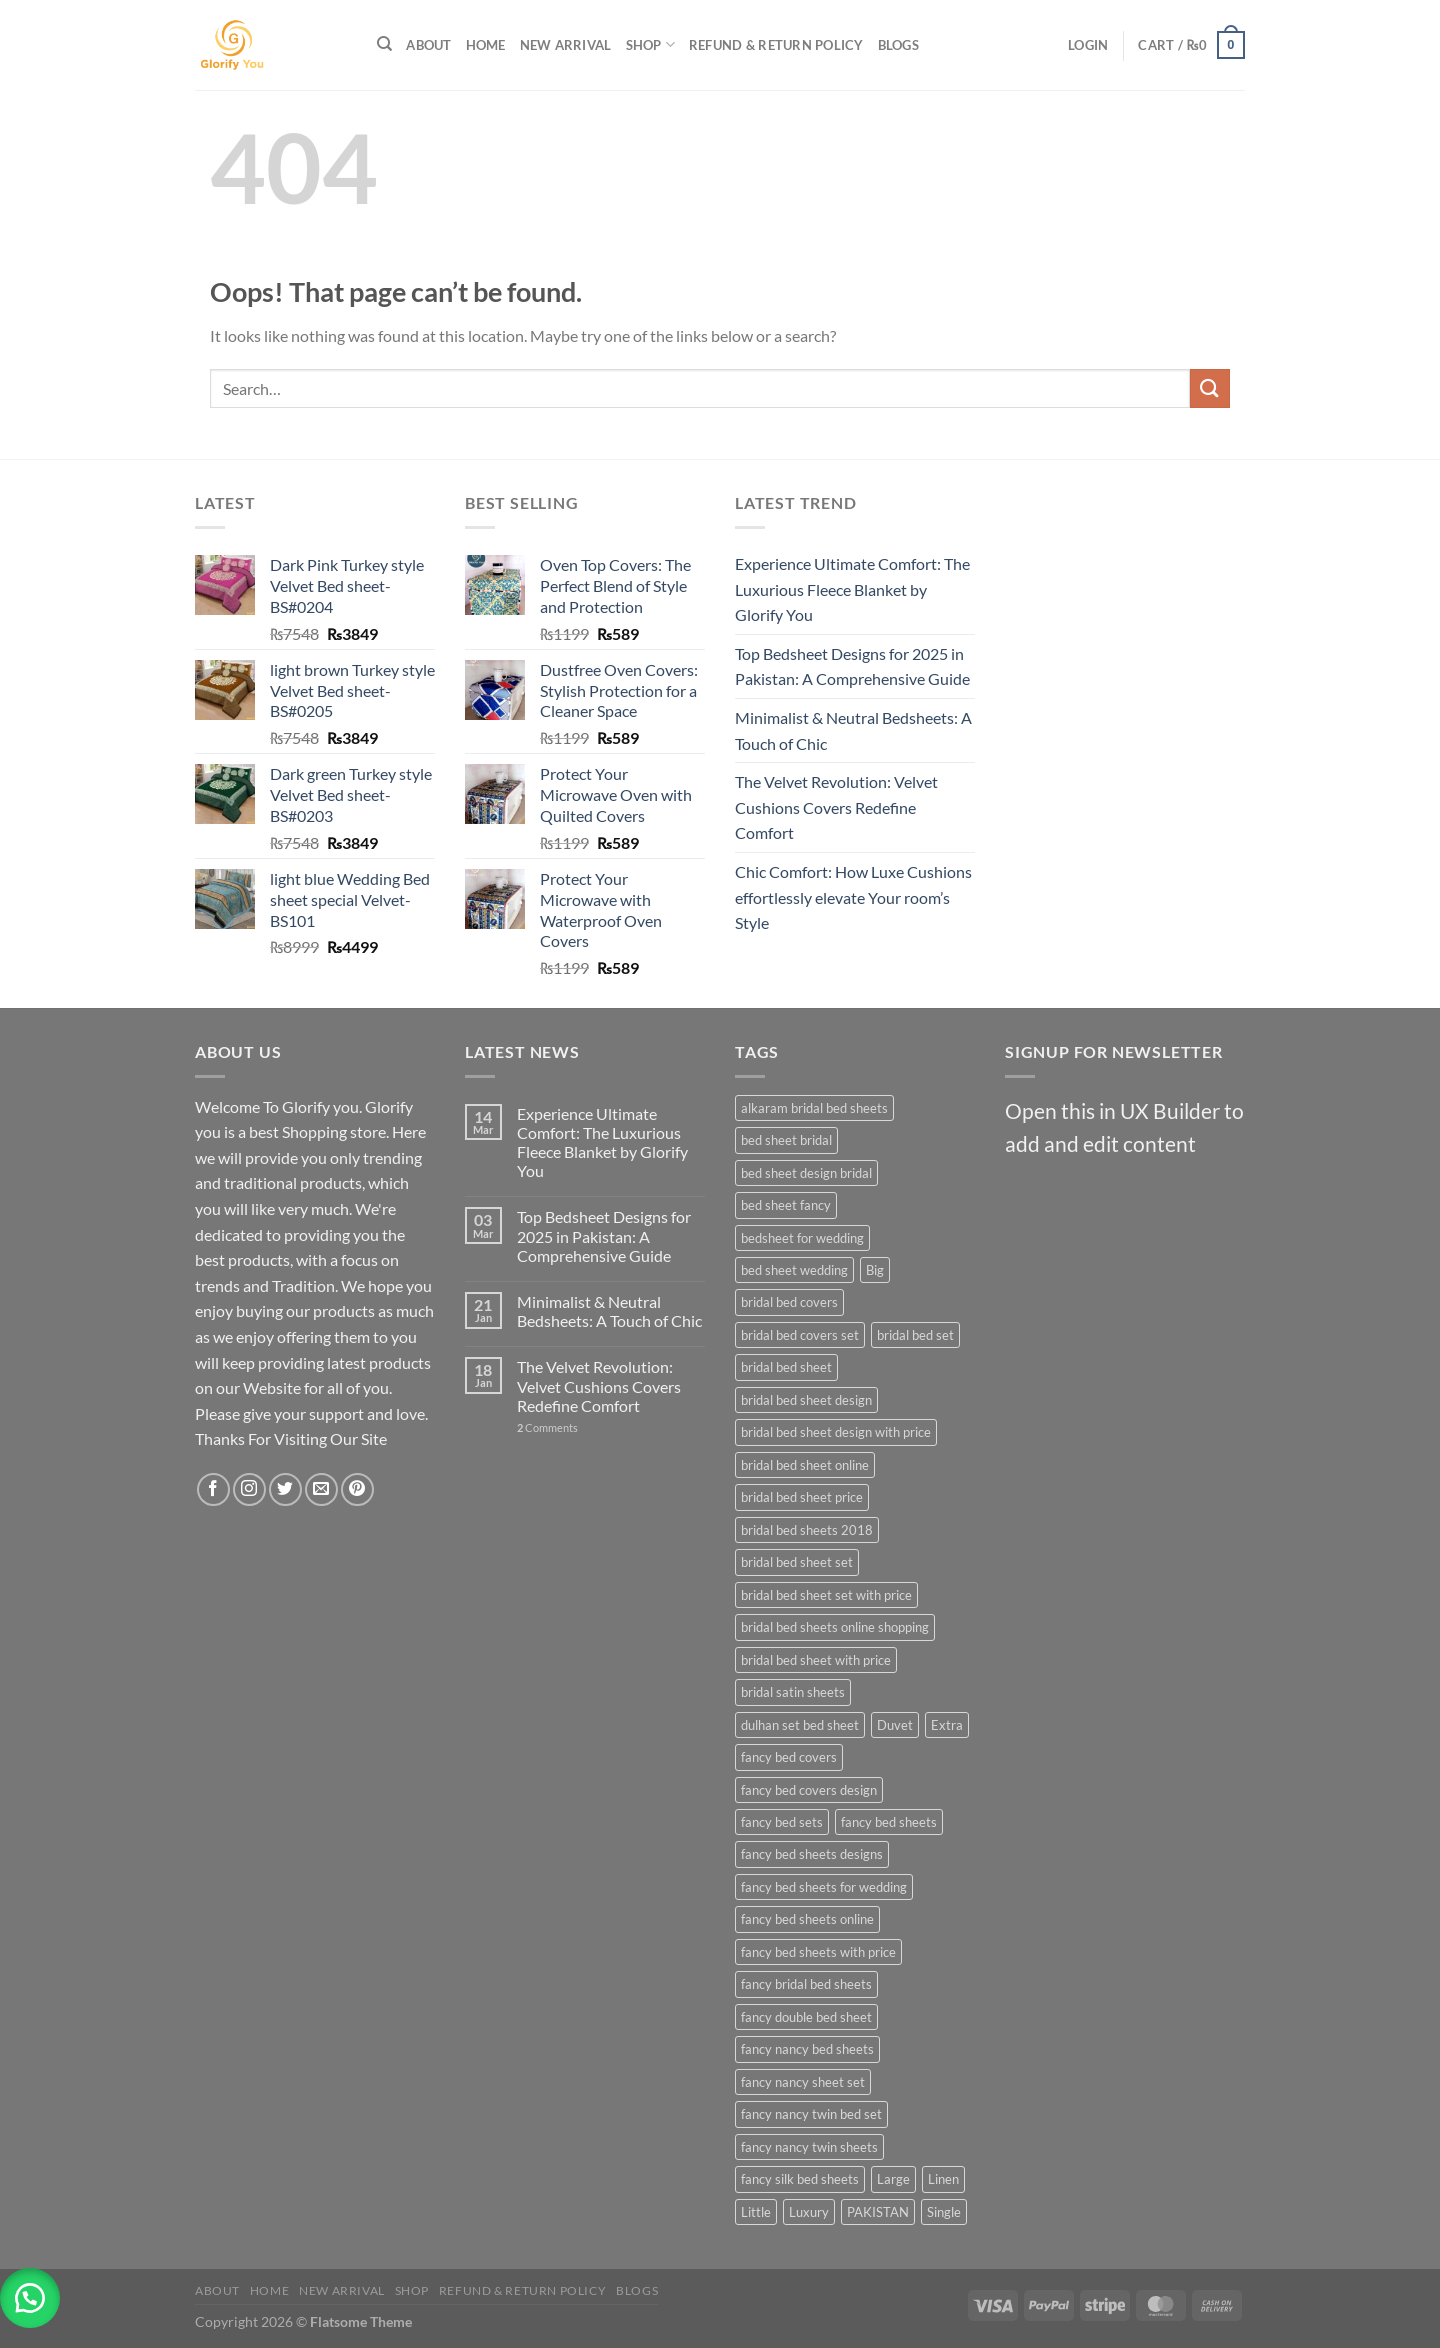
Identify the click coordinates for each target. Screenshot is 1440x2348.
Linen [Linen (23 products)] (943, 2179)
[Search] (384, 44)
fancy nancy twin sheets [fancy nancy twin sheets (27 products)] (809, 2147)
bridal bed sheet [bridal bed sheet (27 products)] (786, 1367)
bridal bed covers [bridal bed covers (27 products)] (789, 1302)
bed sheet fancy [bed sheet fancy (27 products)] (786, 1205)
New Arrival (566, 45)
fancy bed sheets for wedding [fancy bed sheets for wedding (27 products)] (824, 1887)
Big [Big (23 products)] (875, 1270)
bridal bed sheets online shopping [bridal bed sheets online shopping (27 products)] (835, 1627)
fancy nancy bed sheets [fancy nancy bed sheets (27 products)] (807, 2049)
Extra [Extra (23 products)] (947, 1725)
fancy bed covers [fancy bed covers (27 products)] (789, 1757)
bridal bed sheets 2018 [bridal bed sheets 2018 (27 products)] (807, 1530)
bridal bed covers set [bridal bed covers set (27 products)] (800, 1335)
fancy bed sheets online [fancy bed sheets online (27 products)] (807, 1919)
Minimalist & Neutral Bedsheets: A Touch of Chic (853, 730)
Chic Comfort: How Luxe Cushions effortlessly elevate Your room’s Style (853, 897)
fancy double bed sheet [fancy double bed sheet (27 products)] (806, 2017)
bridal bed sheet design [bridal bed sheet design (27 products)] (806, 1400)
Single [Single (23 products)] (944, 2212)
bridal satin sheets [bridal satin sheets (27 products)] (793, 1692)
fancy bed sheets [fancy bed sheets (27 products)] (889, 1822)
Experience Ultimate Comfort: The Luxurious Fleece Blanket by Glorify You (852, 589)
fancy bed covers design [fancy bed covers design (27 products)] (809, 1790)
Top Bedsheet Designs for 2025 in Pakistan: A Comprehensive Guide (852, 666)
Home (486, 45)
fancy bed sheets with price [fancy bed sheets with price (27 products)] (818, 1952)
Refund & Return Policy (776, 45)
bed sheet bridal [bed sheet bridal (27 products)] (786, 1140)
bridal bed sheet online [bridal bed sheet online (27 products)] (805, 1465)
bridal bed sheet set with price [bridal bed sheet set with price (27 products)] (826, 1595)
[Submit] (1210, 388)
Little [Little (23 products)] (756, 2212)
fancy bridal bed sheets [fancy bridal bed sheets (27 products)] (806, 1984)
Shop (650, 44)
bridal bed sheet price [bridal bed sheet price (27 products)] (802, 1497)
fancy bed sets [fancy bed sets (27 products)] (782, 1822)
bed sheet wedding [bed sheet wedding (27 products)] (794, 1270)
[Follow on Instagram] (249, 1489)
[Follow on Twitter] (285, 1489)
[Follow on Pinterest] (357, 1489)
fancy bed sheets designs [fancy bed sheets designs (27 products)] (812, 1854)
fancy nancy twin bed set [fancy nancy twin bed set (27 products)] (811, 2114)
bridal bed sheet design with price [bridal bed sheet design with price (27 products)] (836, 1432)
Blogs (898, 45)
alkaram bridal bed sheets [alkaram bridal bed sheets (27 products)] (814, 1108)
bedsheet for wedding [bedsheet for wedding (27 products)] (802, 1238)
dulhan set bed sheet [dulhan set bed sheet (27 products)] (800, 1725)
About (428, 45)
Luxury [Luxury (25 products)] (809, 2212)
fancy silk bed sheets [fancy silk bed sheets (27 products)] (800, 2179)
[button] (30, 2298)
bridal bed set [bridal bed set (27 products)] (915, 1335)
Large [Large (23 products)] (893, 2179)
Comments (547, 1427)
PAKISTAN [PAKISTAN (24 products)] (878, 2212)
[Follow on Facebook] (213, 1489)
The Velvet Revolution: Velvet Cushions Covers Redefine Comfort (836, 807)
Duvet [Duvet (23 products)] (895, 1725)
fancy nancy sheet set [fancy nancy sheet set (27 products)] (803, 2082)
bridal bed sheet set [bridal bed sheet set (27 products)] (797, 1562)
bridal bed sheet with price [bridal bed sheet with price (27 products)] (816, 1660)
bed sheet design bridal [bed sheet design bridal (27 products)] (806, 1173)
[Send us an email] (321, 1489)
